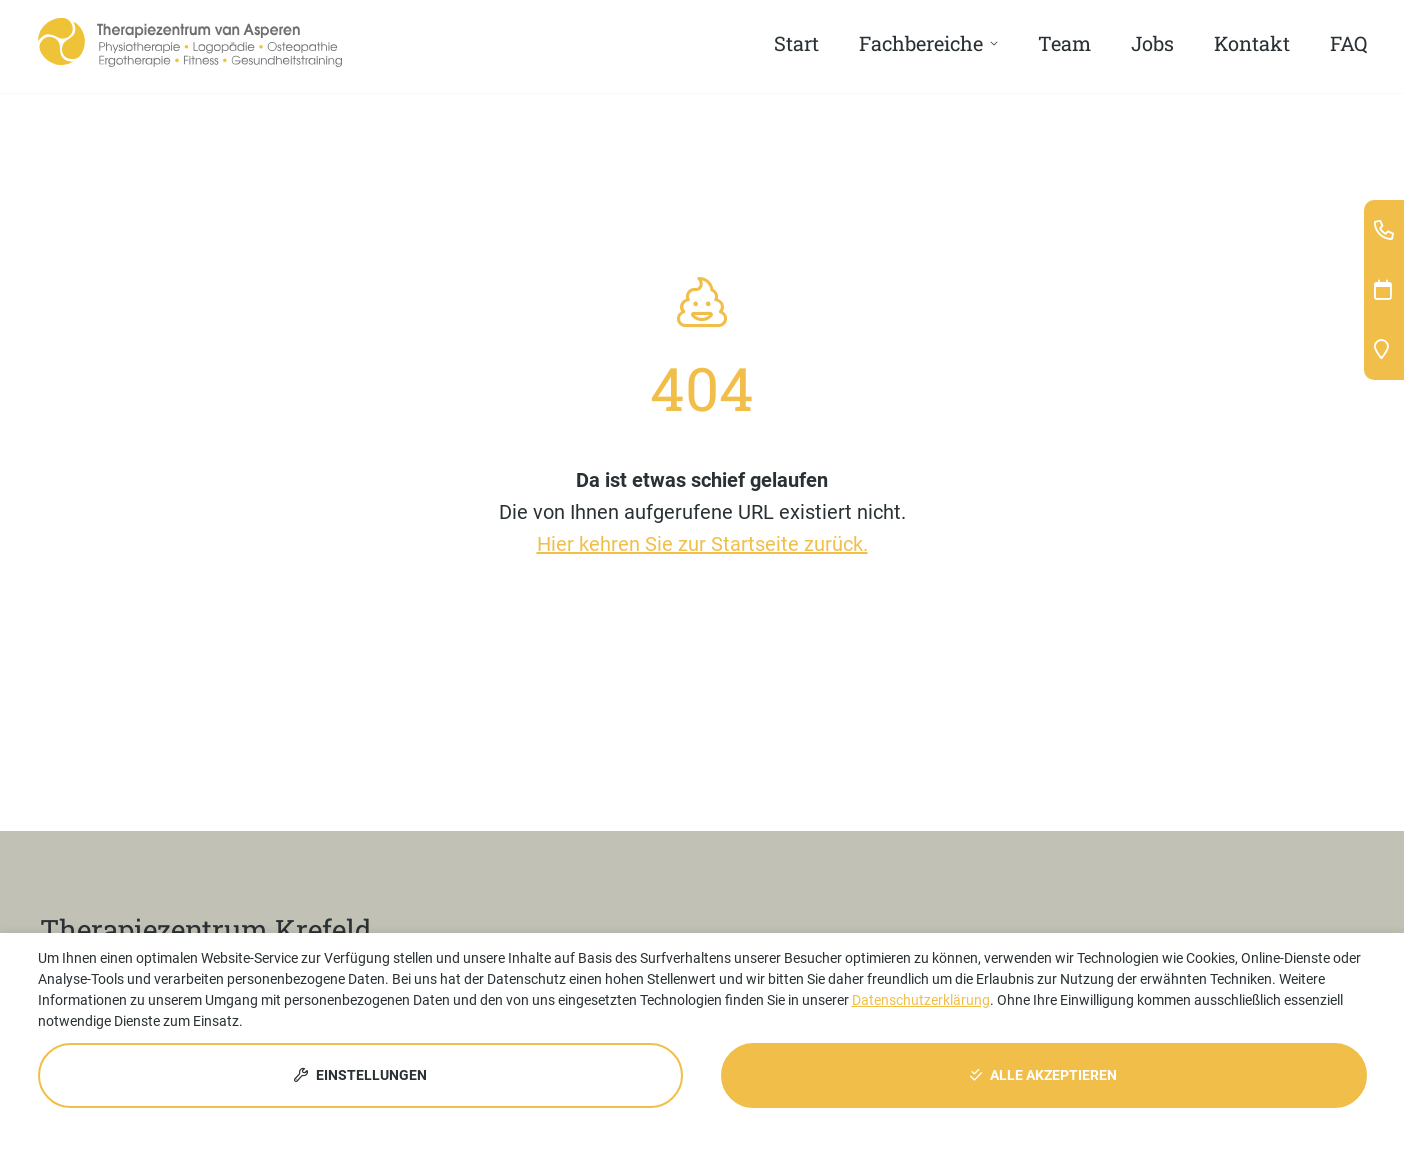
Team (1064, 43)
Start (796, 43)
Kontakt (1252, 43)
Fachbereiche (921, 43)
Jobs (1152, 43)
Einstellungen (360, 1075)
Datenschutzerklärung (921, 1000)
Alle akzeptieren (1043, 1075)
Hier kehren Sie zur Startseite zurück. (702, 544)
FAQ (1348, 43)
